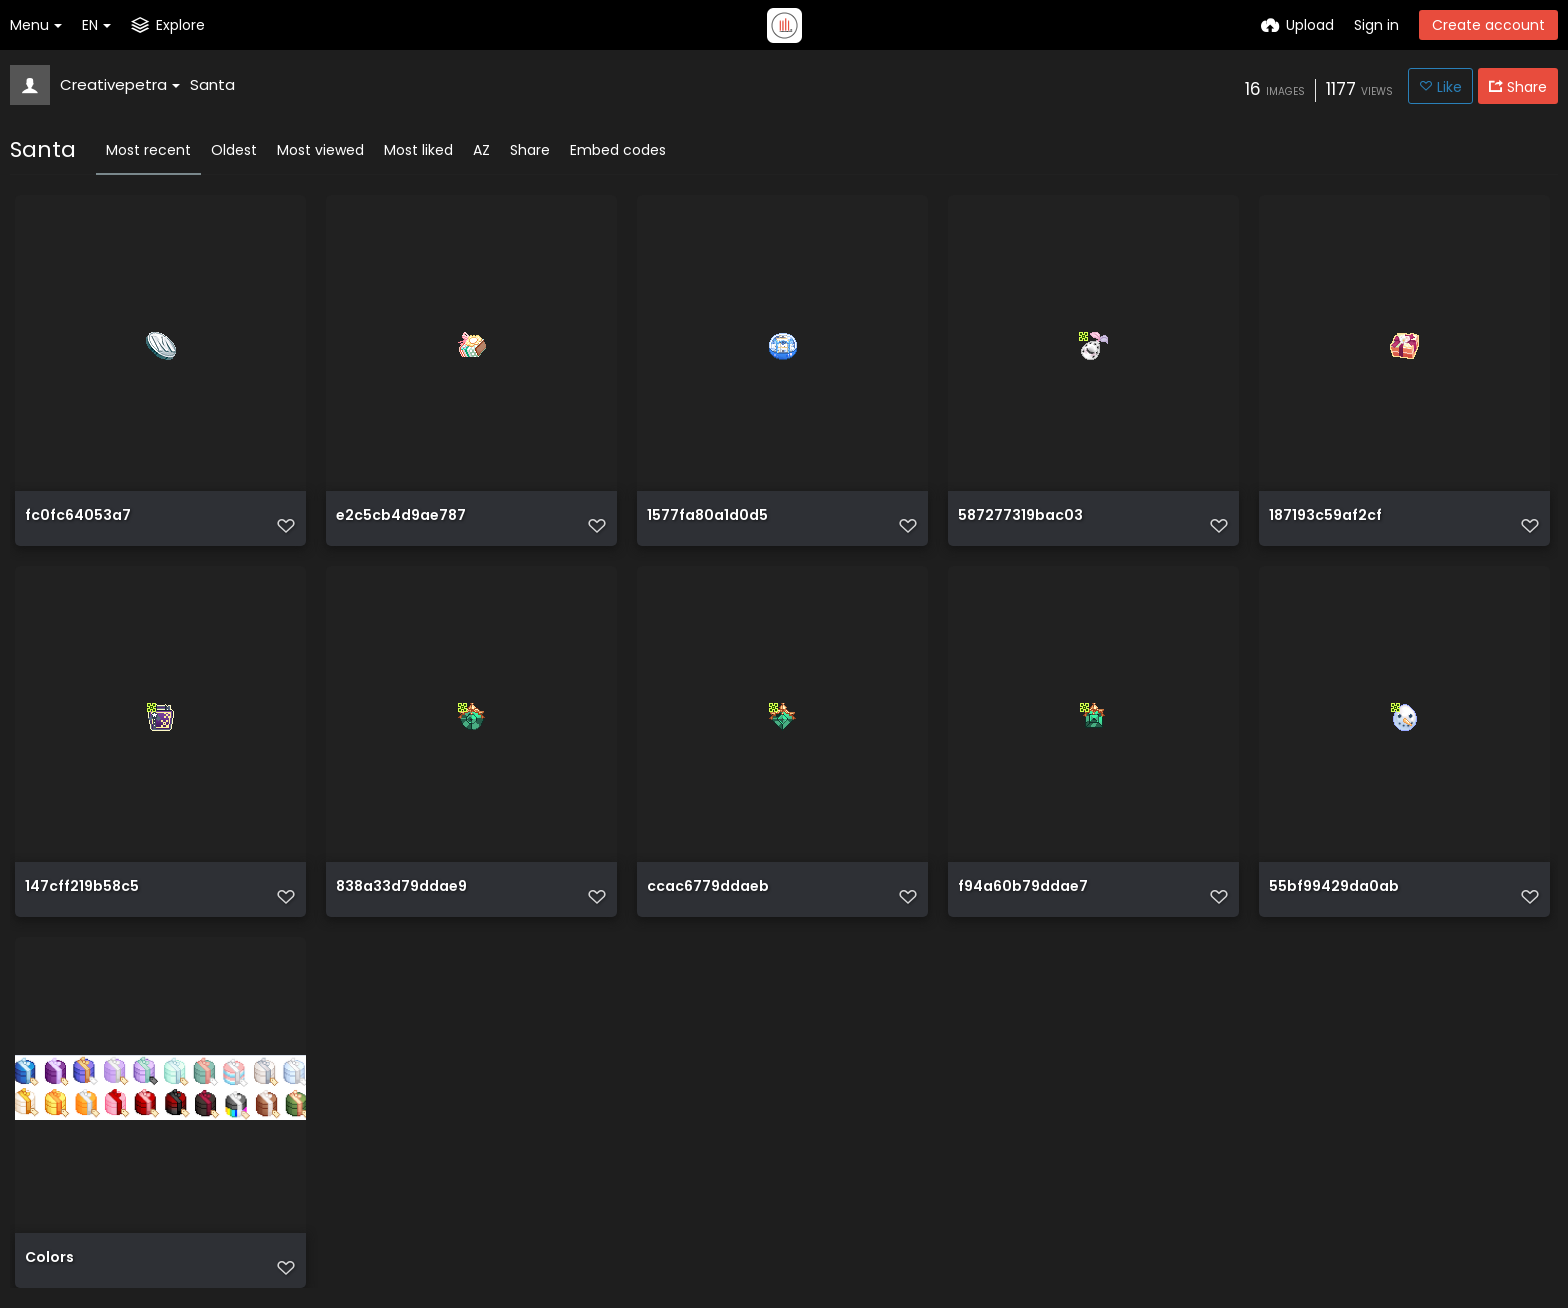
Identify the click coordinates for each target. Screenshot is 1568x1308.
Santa (212, 84)
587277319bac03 (1020, 516)
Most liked (418, 150)
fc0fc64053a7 (78, 516)
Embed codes (618, 150)
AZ (481, 150)
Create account (1488, 25)
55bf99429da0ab (1334, 887)
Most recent (148, 150)
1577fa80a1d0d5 (707, 516)
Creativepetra (120, 84)
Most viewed (320, 150)
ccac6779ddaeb (708, 887)
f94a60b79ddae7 (1023, 887)
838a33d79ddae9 (401, 887)
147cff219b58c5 (82, 887)
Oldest (234, 150)
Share (530, 150)
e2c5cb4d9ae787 (401, 516)
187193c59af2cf (1325, 516)
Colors (49, 1258)
